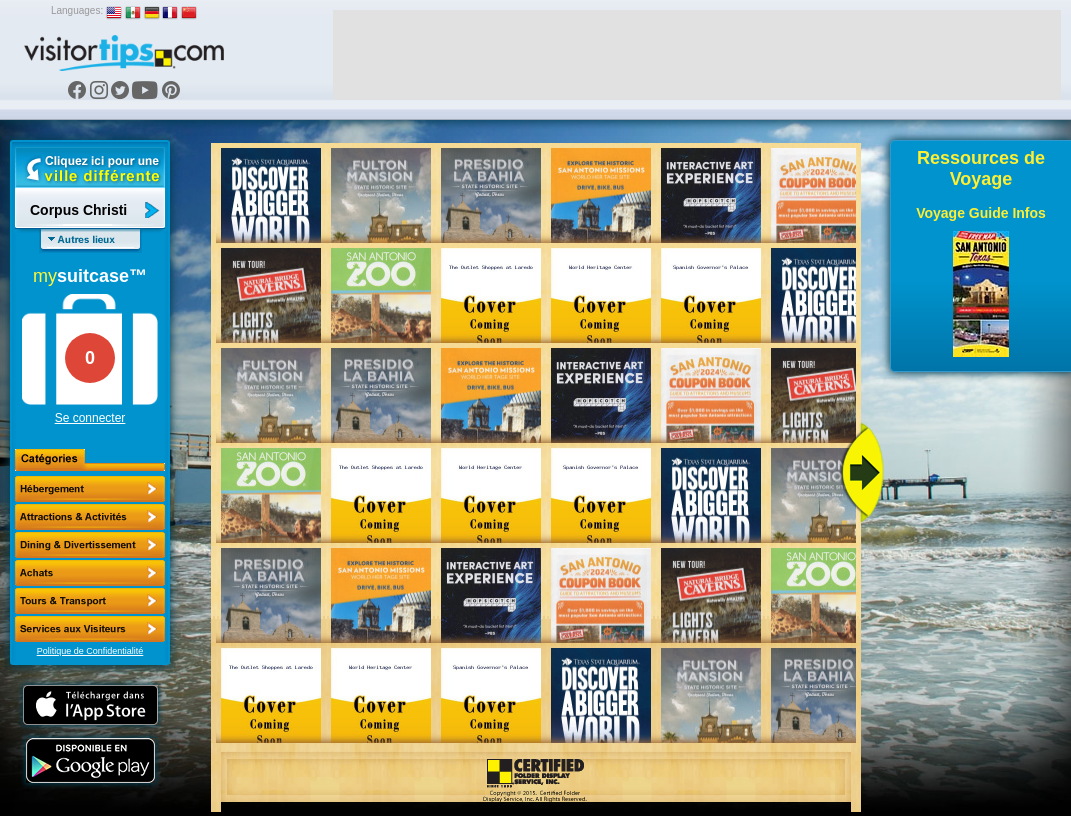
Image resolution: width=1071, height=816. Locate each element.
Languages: (77, 10)
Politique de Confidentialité (90, 651)
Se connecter (90, 418)
